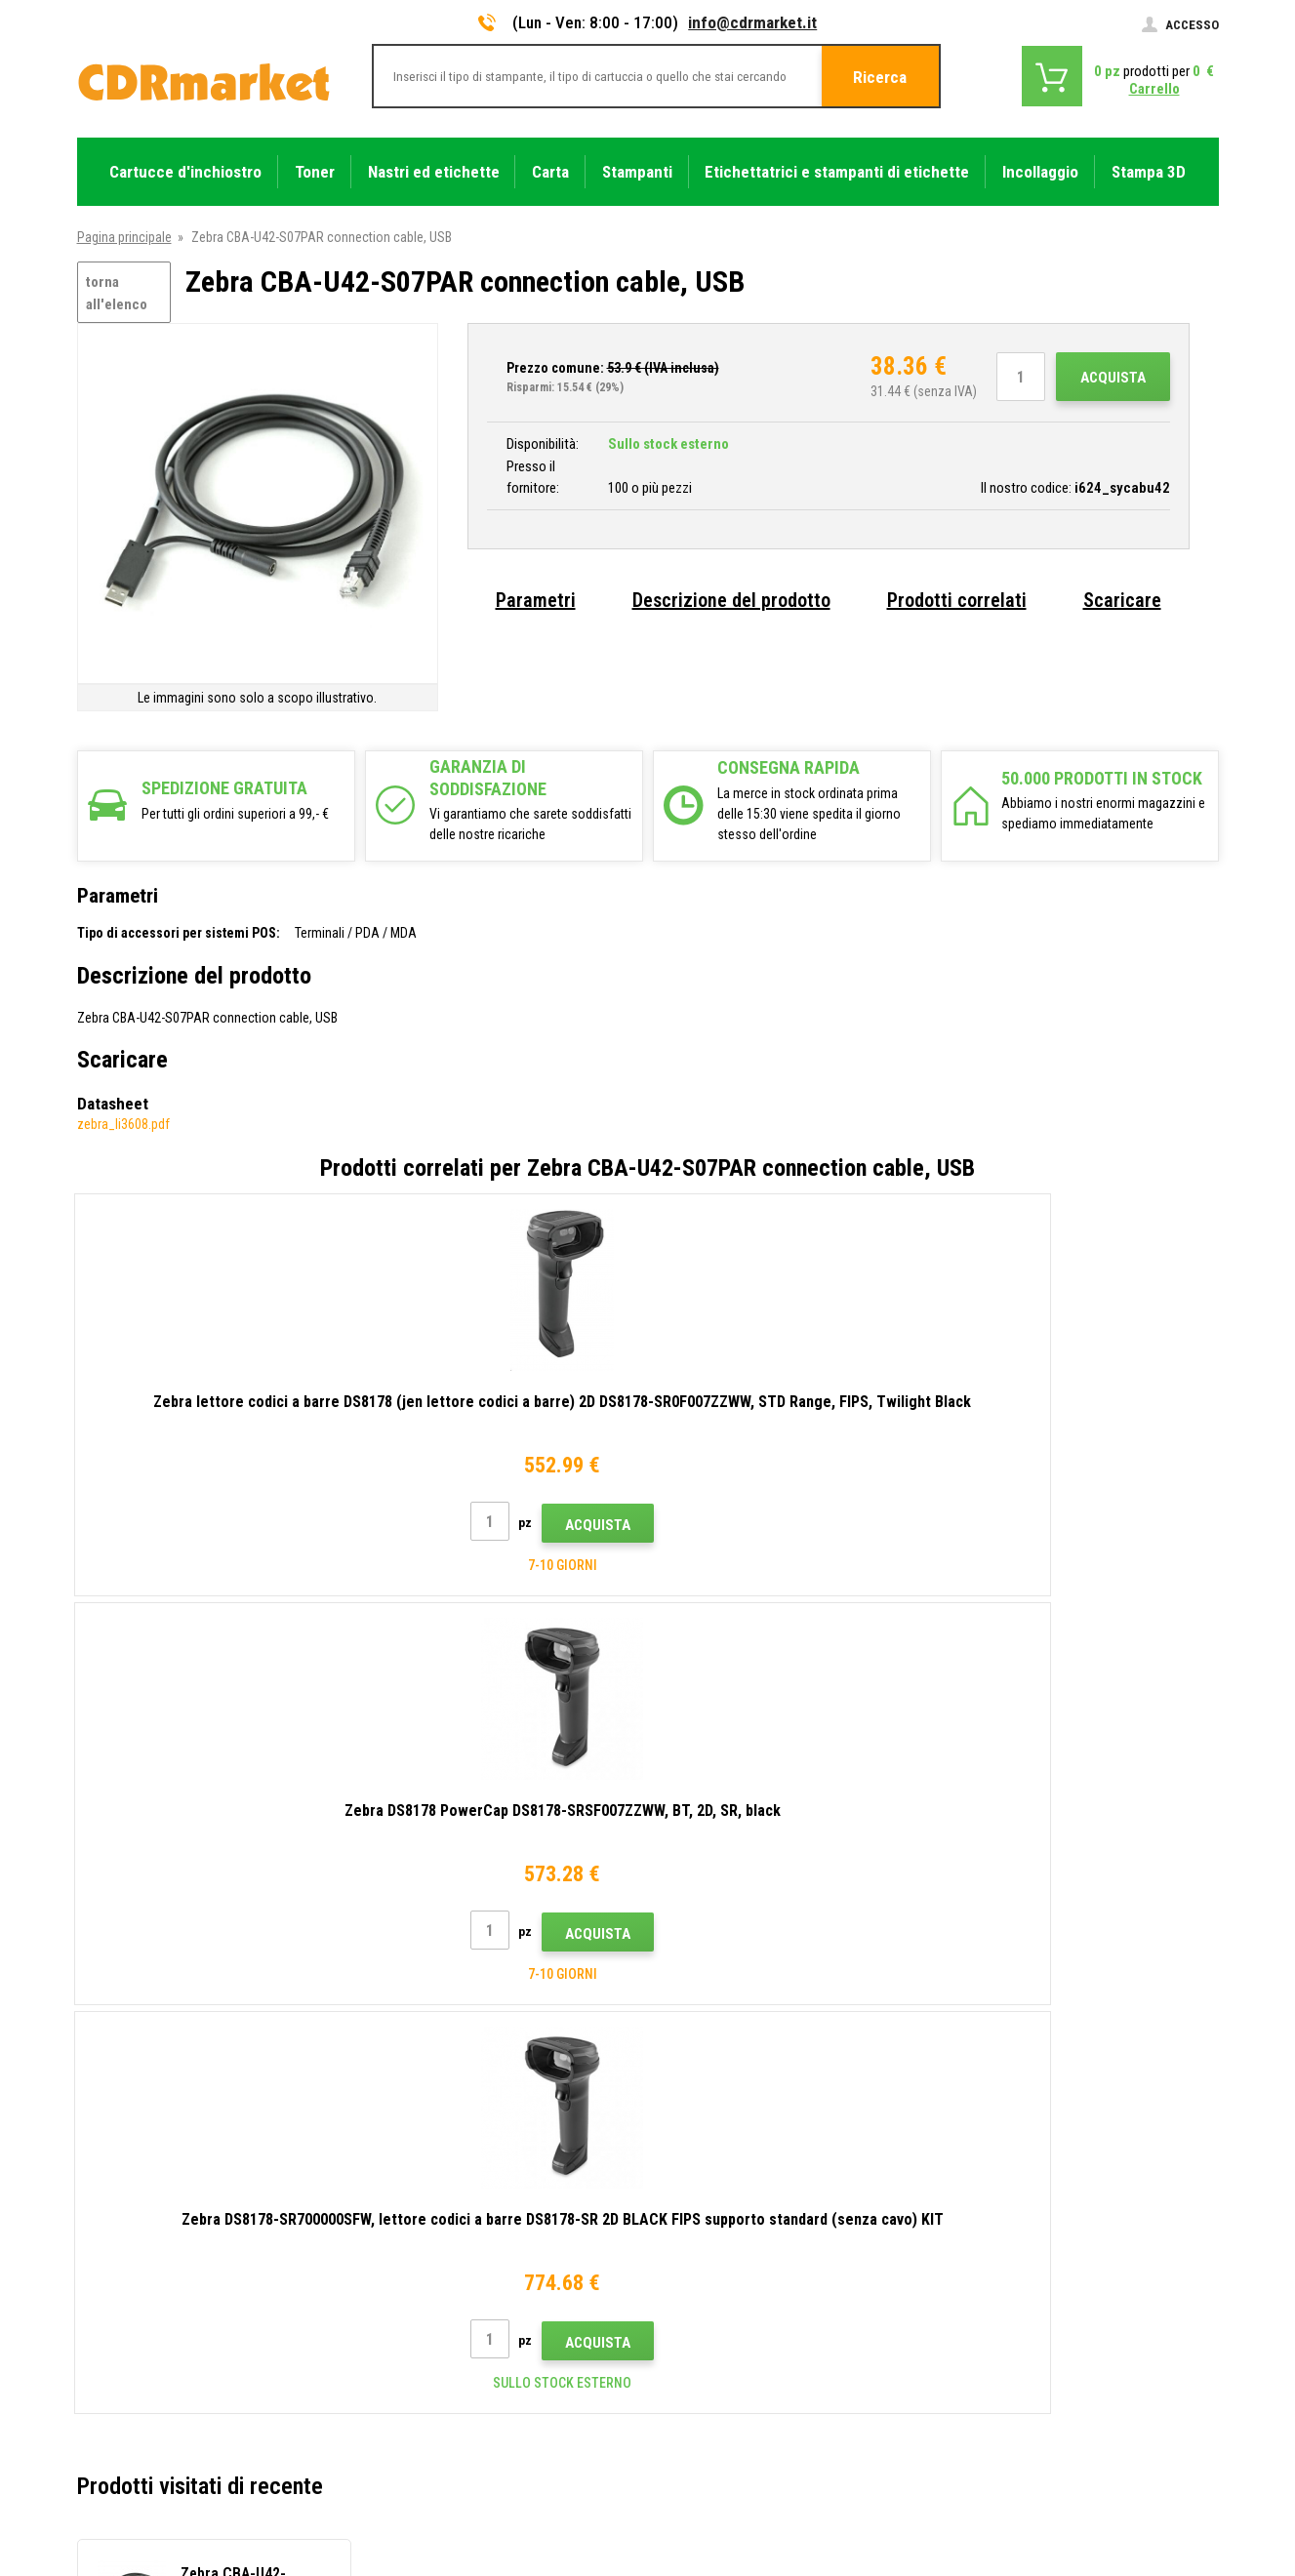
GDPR (386, 2311)
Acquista (1113, 377)
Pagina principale (124, 237)
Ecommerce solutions (1080, 2485)
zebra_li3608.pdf (123, 1124)
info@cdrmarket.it (752, 22)
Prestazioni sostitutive (434, 2397)
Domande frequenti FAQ (437, 2225)
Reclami (392, 2254)
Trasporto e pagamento (436, 2167)
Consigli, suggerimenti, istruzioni (461, 2139)
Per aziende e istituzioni (437, 2340)
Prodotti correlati (957, 600)
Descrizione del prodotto (731, 600)
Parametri (536, 600)
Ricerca (880, 77)
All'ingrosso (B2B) (421, 2196)
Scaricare (1122, 600)
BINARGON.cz (1182, 2485)
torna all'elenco (116, 293)
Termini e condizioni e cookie (451, 2282)
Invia (987, 1984)
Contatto (396, 2109)
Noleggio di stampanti (432, 2369)
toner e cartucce (754, 2550)
